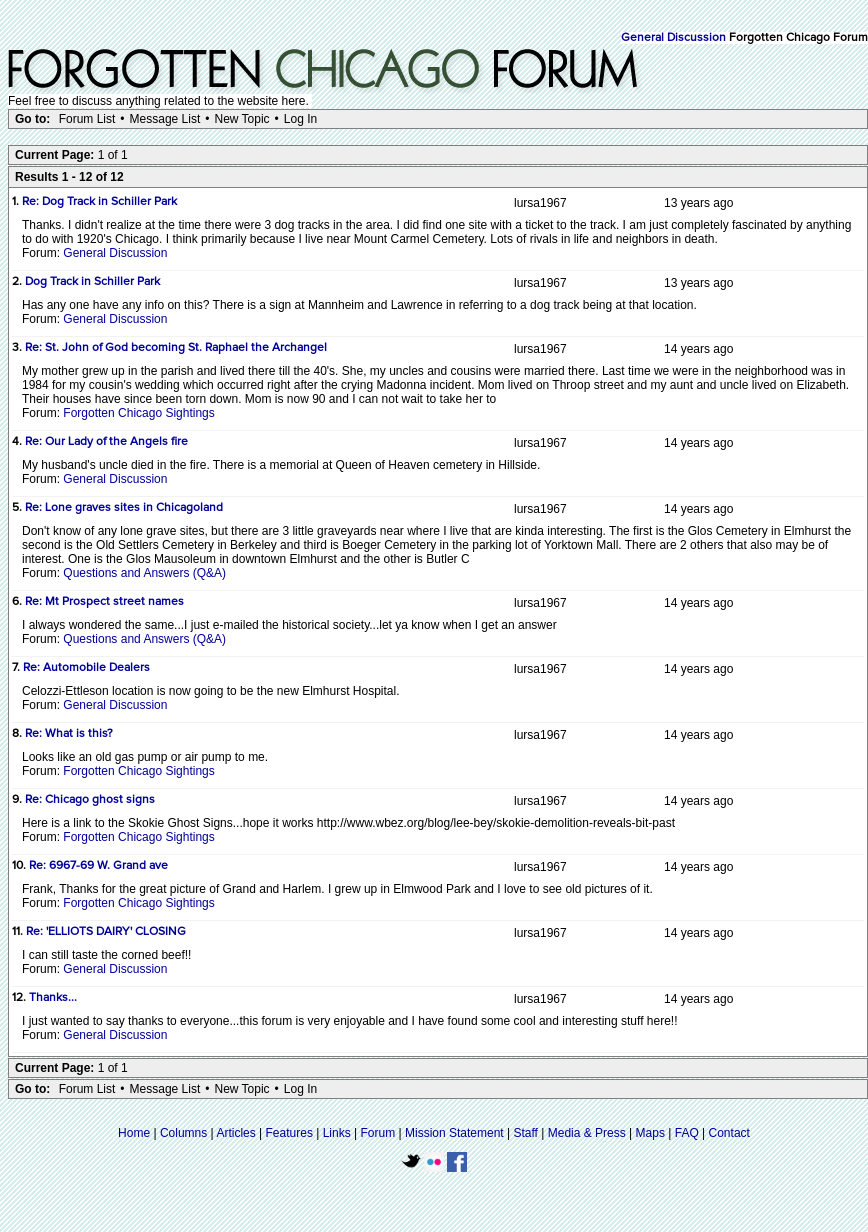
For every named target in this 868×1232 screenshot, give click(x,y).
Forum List (87, 119)
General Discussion (673, 38)
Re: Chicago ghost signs (90, 800)
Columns (183, 1133)
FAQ (687, 1133)
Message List (165, 119)
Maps (650, 1133)
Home (134, 1133)
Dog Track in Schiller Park (92, 282)
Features (289, 1133)
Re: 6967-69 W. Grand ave (98, 866)
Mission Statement (454, 1133)
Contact (729, 1133)
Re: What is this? (69, 734)
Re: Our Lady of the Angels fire (106, 442)
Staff (525, 1133)
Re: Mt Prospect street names (104, 602)
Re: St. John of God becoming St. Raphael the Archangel (176, 348)
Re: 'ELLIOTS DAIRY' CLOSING (106, 932)
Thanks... (53, 998)
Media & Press (587, 1133)
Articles (235, 1133)
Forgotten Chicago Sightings (138, 413)
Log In (300, 119)
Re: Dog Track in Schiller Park (99, 202)
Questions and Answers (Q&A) (144, 573)
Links (337, 1133)
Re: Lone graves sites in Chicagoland (124, 508)
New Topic (241, 119)
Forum (378, 1133)
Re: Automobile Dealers (86, 668)
